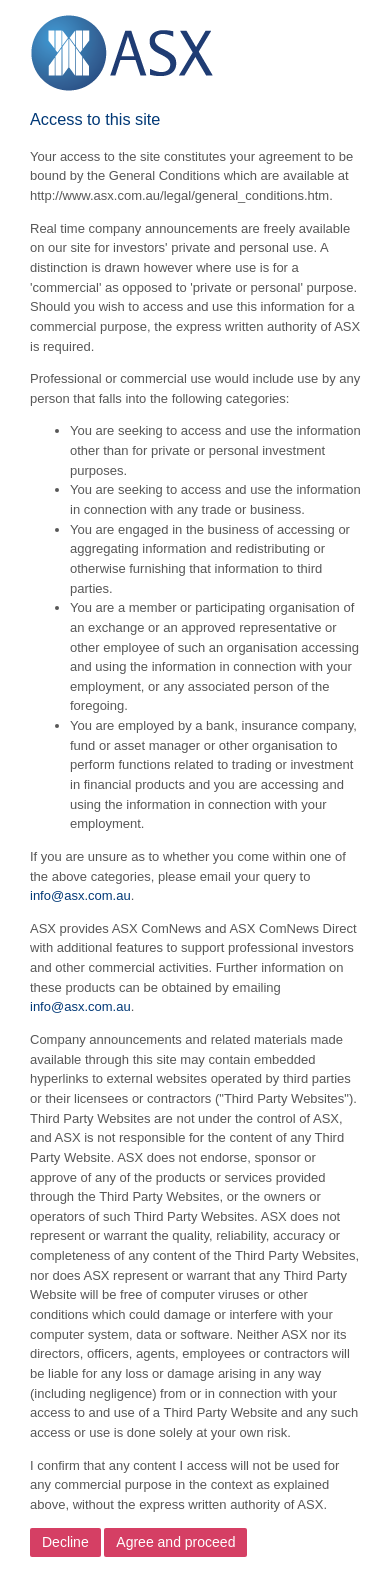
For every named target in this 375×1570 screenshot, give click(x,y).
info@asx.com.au (80, 895)
